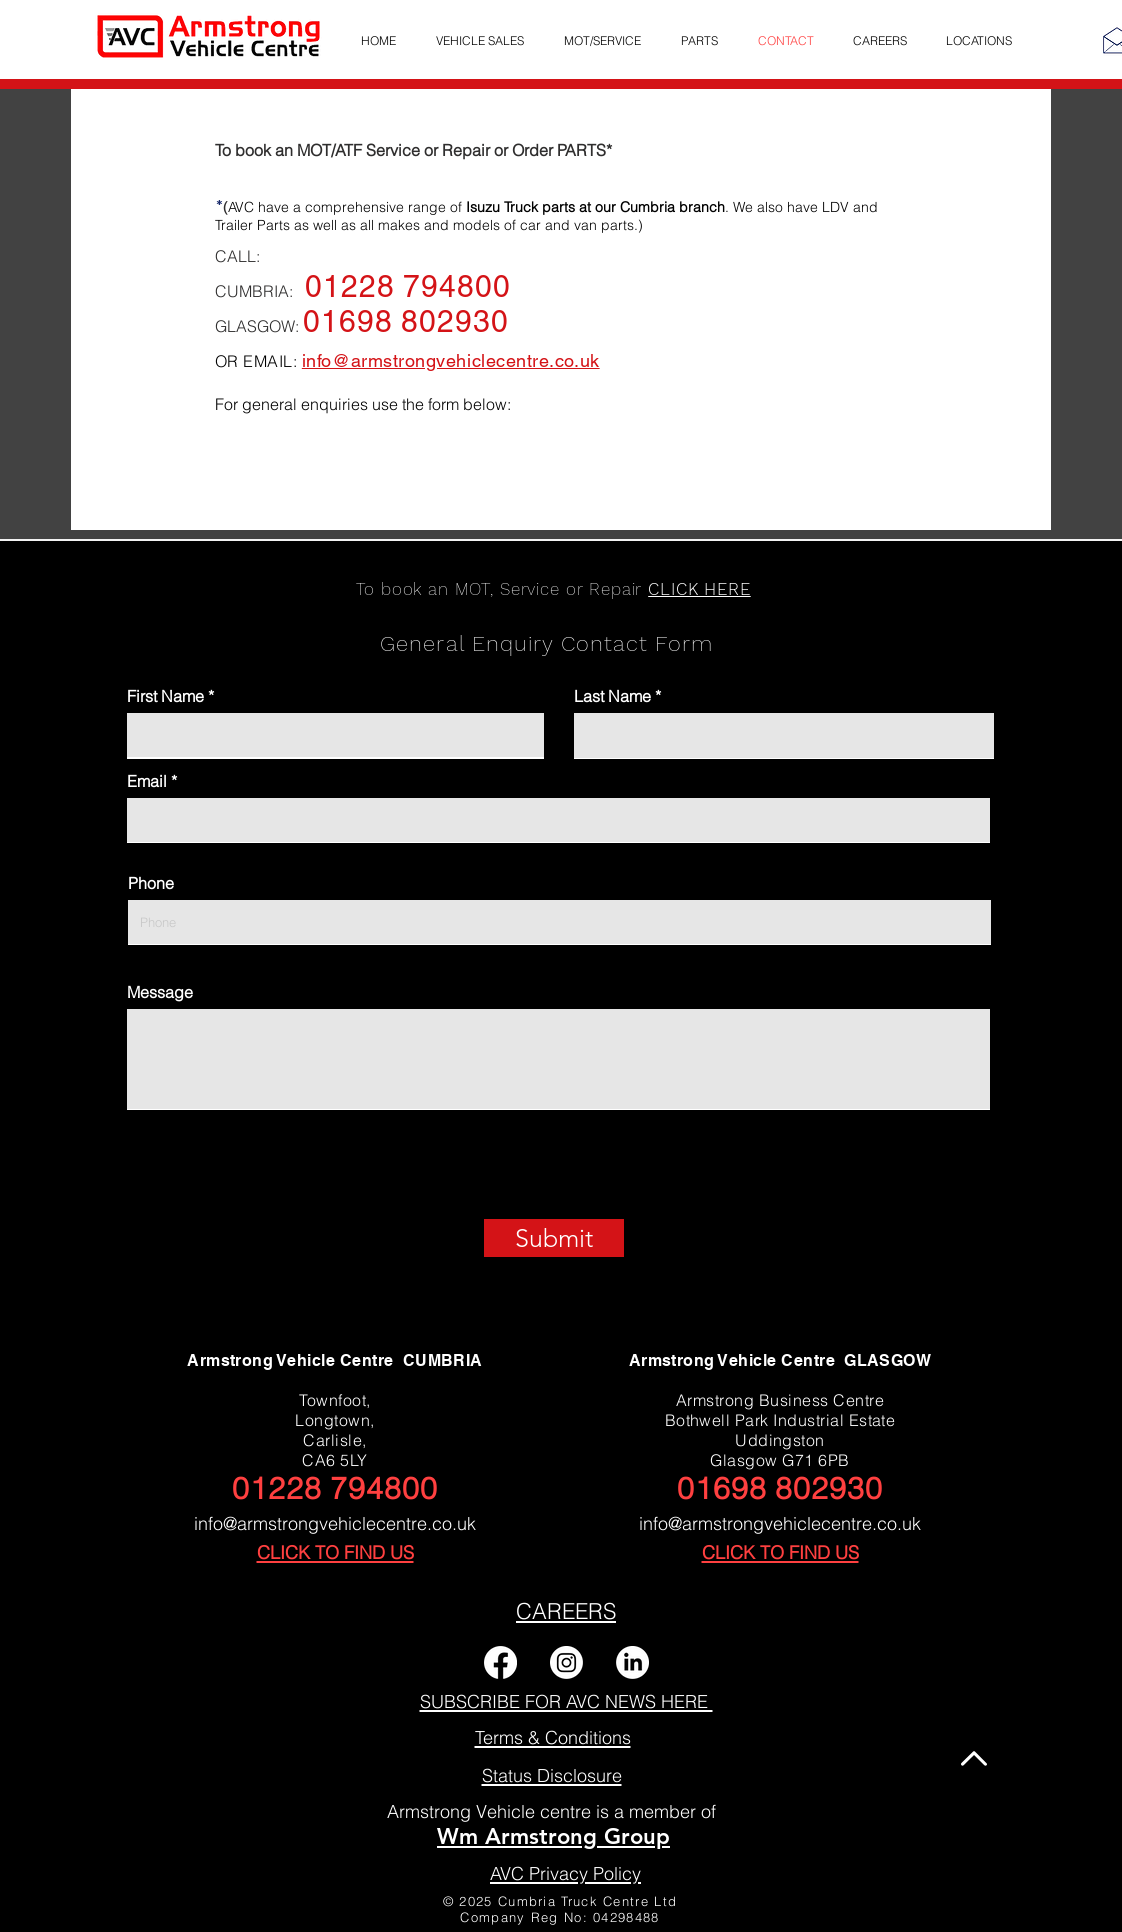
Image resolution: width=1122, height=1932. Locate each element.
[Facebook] (500, 1662)
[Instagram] (566, 1662)
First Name (165, 696)
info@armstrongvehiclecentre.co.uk (335, 1523)
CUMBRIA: (260, 291)
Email (147, 781)
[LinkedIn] (632, 1662)
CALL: (237, 256)
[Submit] (554, 1238)
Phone (151, 883)
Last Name (612, 696)
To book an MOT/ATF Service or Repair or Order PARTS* (413, 150)
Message (160, 992)
